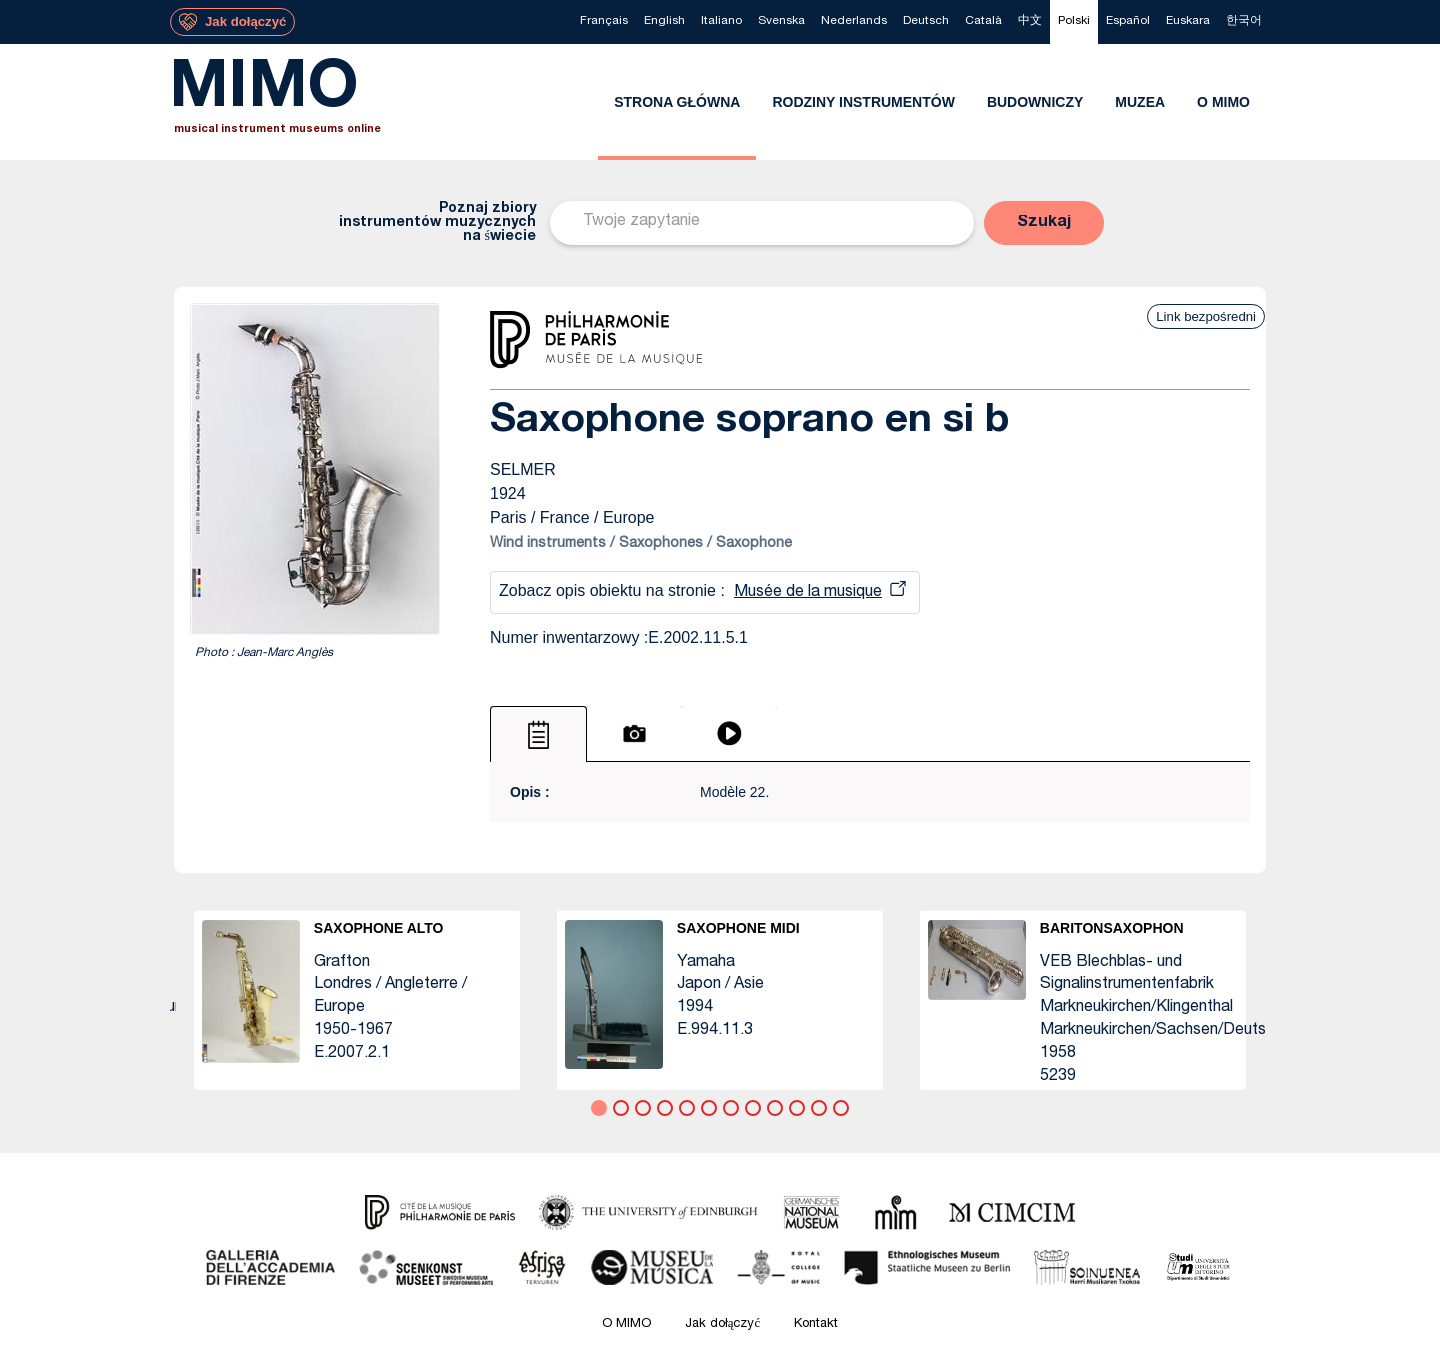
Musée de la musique (808, 593)
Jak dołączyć (723, 1324)
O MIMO (626, 1324)
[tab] (538, 734)
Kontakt (816, 1324)
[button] (1044, 223)
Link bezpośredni (1206, 316)
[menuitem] (604, 22)
